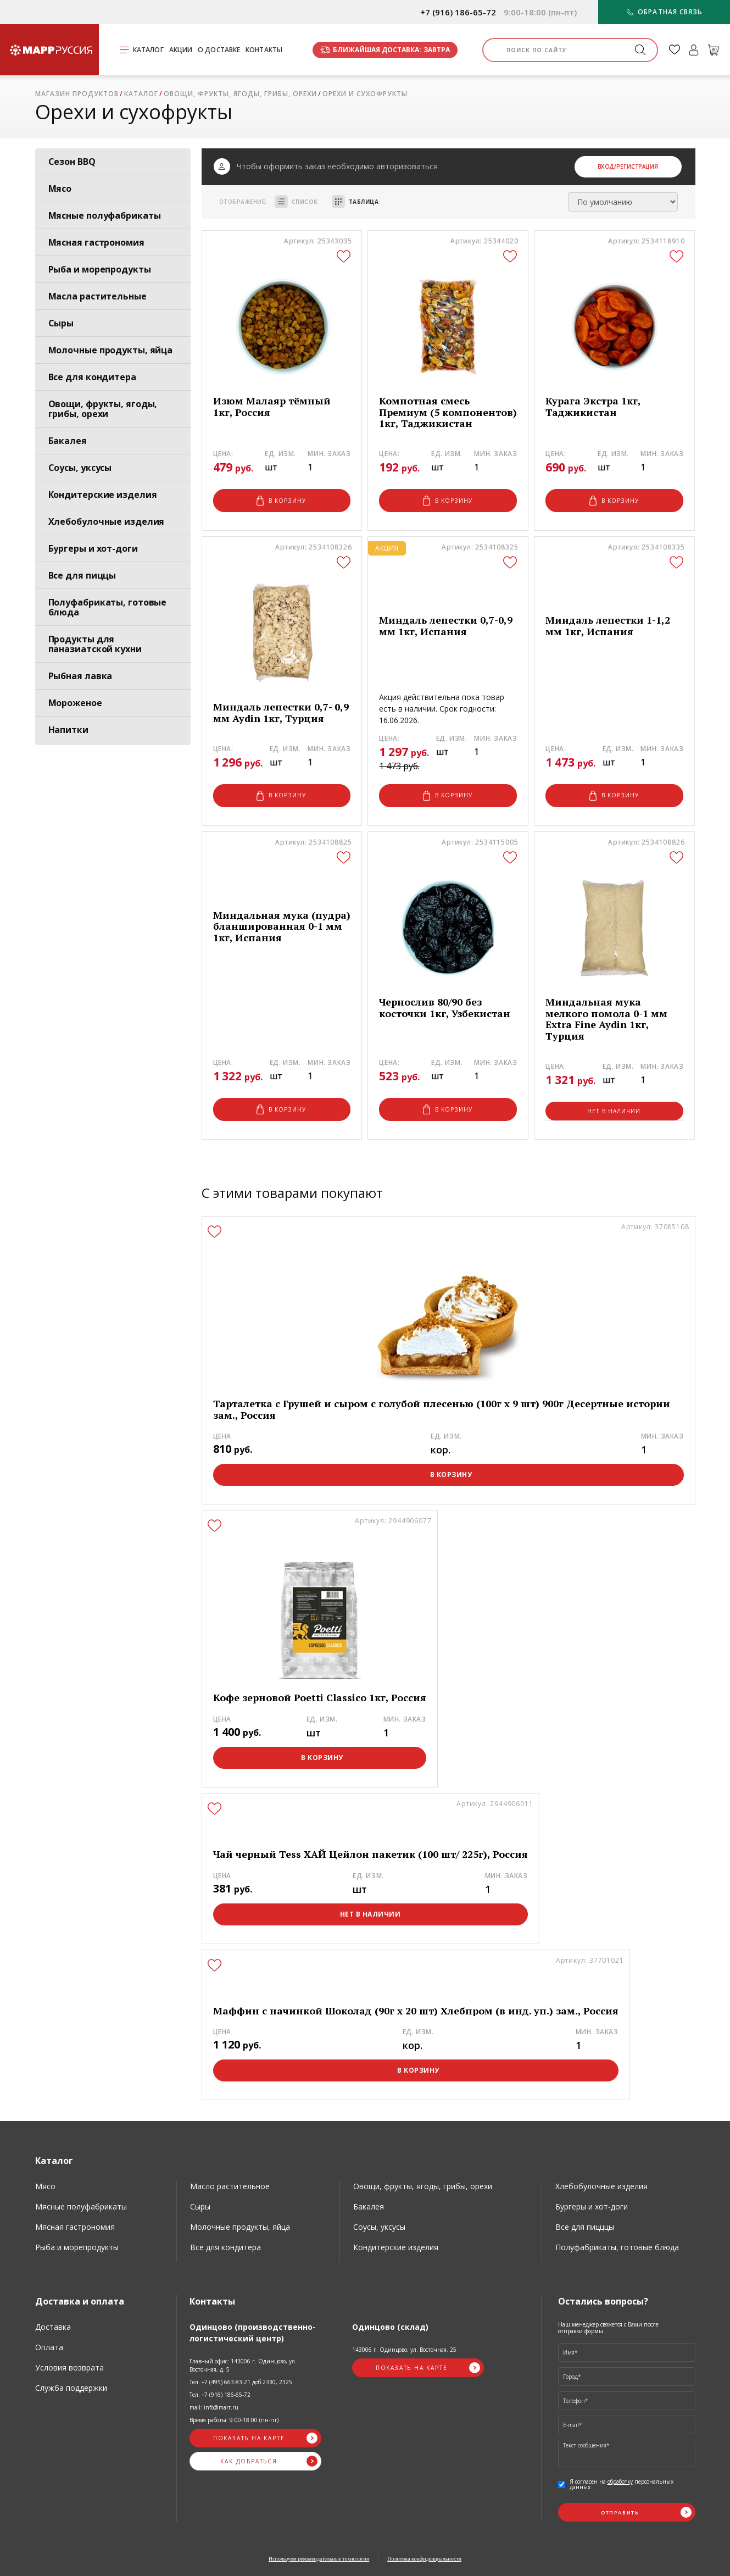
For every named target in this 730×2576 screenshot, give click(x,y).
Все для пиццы (82, 575)
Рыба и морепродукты (99, 269)
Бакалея (67, 441)
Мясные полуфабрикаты (104, 215)
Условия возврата (69, 2367)
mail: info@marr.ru (214, 2407)
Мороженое (75, 703)
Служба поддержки (71, 2388)
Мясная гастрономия (96, 242)
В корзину (281, 501)
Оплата (49, 2347)
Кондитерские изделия (102, 494)
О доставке (219, 49)
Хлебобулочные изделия (106, 521)
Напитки (68, 730)
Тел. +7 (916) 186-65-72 (220, 2395)
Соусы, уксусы (80, 468)
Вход (606, 166)
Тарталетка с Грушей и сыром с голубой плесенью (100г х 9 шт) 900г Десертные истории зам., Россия (441, 1409)
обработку (620, 2481)
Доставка (53, 2327)
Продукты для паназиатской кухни (95, 644)
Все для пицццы (584, 2227)
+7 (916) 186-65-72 (458, 12)
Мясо (60, 188)
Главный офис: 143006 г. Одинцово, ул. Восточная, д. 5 (243, 2365)
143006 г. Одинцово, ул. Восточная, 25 (404, 2349)
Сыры (61, 323)
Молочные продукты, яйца (110, 350)
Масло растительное (230, 2186)
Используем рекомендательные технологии (319, 2559)
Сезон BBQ (72, 162)
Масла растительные (97, 296)
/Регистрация (636, 166)
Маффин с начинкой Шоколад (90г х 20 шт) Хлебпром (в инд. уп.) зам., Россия (415, 2011)
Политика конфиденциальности (424, 2559)
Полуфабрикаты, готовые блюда (107, 607)
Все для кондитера (92, 377)
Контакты (264, 49)
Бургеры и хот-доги (93, 548)
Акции (181, 49)
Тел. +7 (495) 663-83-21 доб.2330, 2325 (241, 2382)
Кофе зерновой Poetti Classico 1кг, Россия (319, 1697)
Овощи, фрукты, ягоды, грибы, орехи (103, 409)
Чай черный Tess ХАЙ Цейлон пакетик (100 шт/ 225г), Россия (370, 1854)
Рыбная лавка (80, 676)
